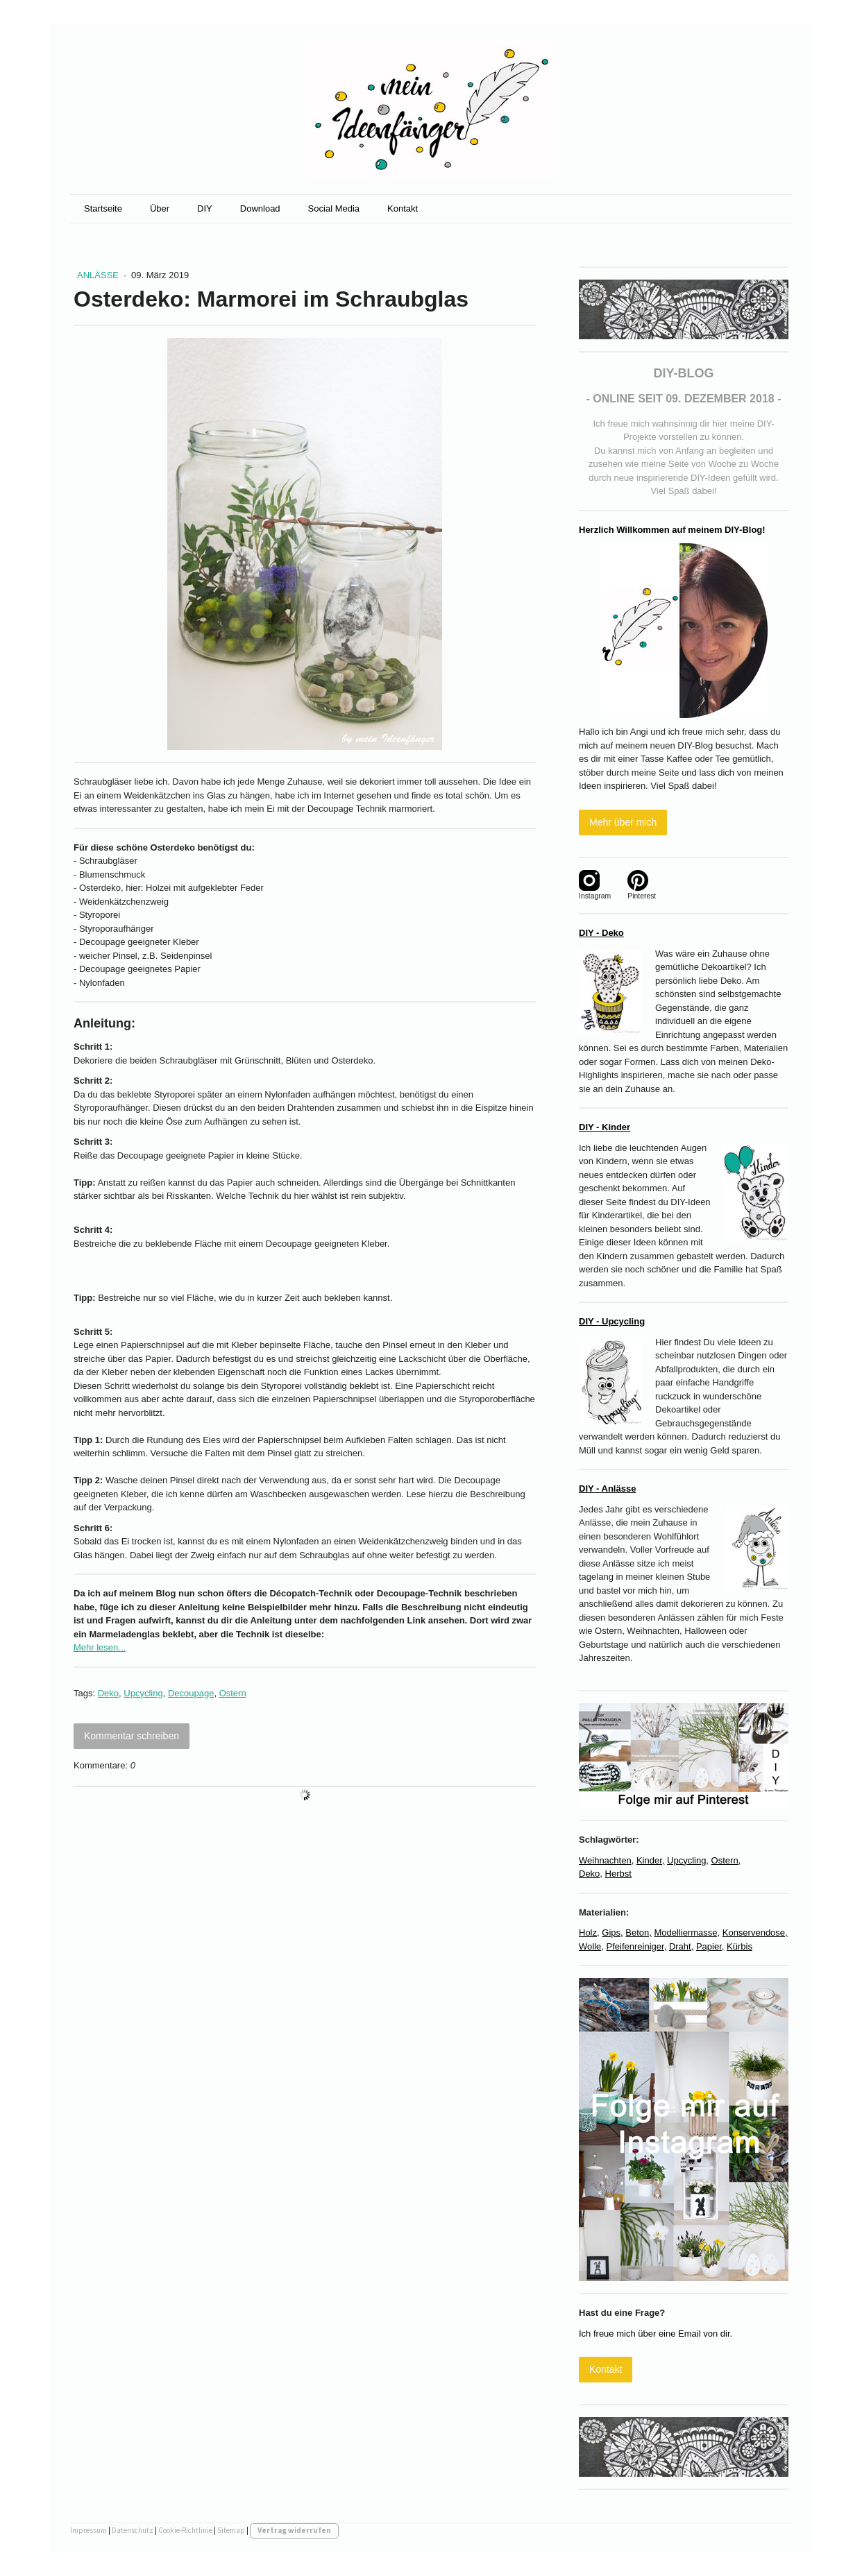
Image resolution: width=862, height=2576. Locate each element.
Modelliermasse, (687, 1932)
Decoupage (191, 1693)
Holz (588, 1932)
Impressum (88, 2530)
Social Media (334, 208)
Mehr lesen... (100, 1647)
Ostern (232, 1693)
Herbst (618, 1873)
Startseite (103, 208)
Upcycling (143, 1693)
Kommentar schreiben (131, 1735)
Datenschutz (132, 2530)
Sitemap (231, 2530)
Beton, (638, 1932)
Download (260, 208)
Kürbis (739, 1946)
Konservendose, (755, 1932)
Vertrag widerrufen (294, 2530)
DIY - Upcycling (612, 1321)
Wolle (590, 1946)
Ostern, (726, 1860)
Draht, (681, 1946)
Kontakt (402, 208)
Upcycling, (688, 1860)
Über (159, 208)
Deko (108, 1693)
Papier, (710, 1946)
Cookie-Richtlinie (185, 2530)
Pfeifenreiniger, (637, 1946)
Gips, (612, 1932)
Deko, (590, 1873)
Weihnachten (605, 1860)
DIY (204, 208)
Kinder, (650, 1860)
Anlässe (99, 275)
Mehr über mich (623, 822)
